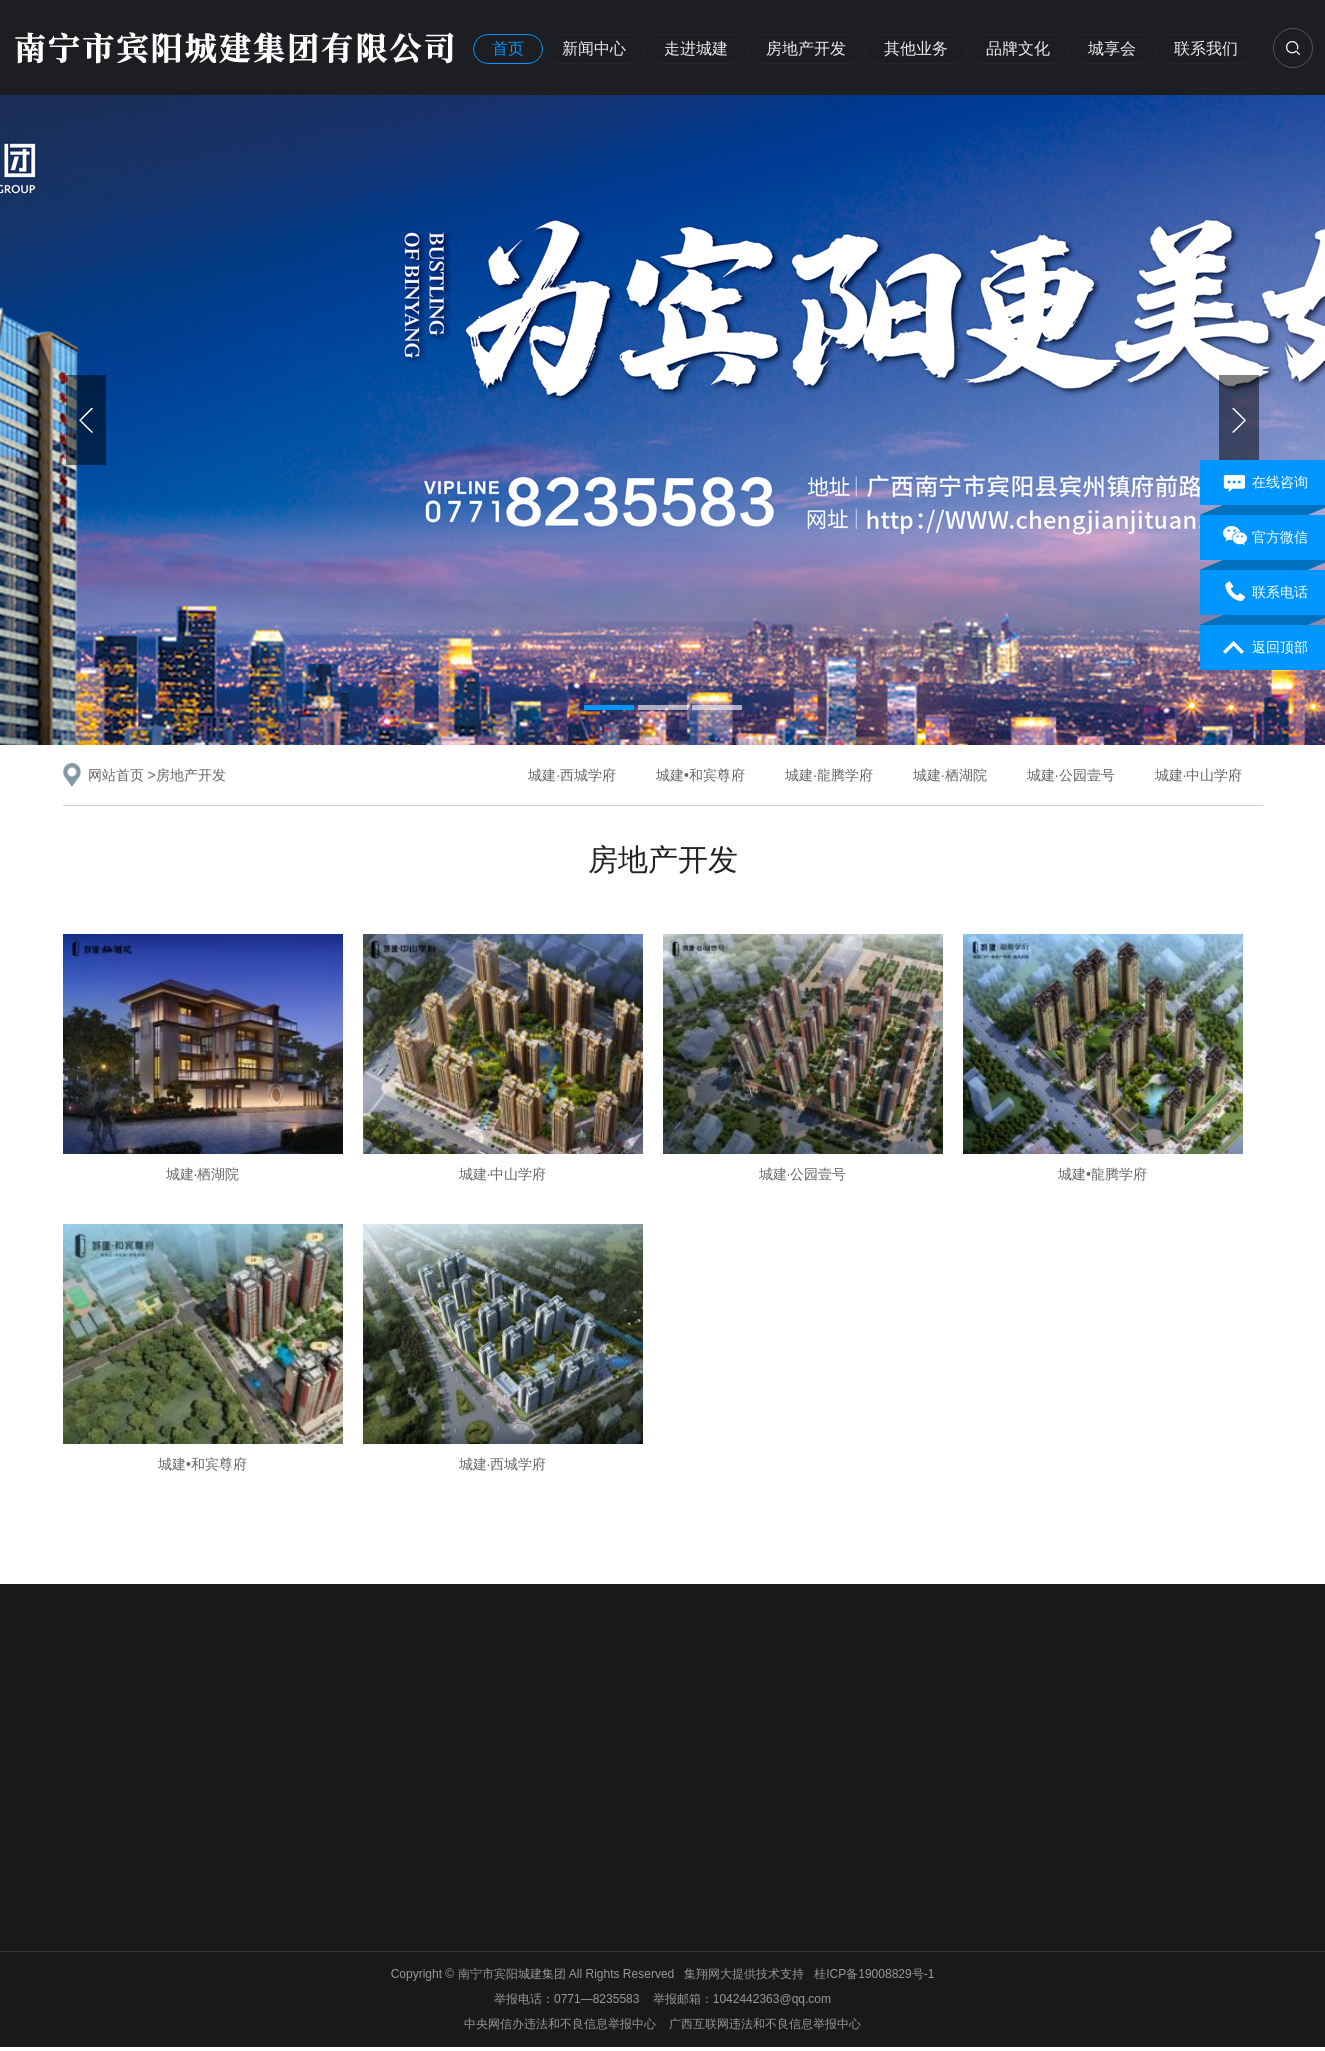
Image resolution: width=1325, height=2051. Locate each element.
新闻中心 (594, 48)
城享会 (1112, 48)
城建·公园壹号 (1071, 775)
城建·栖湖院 (950, 775)
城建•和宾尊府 (700, 775)
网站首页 (116, 775)
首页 (508, 48)
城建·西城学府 (572, 775)
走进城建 (696, 48)
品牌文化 (1018, 48)
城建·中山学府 (1199, 775)
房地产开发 (806, 48)
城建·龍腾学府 (829, 775)
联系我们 (1206, 48)
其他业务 (916, 48)
